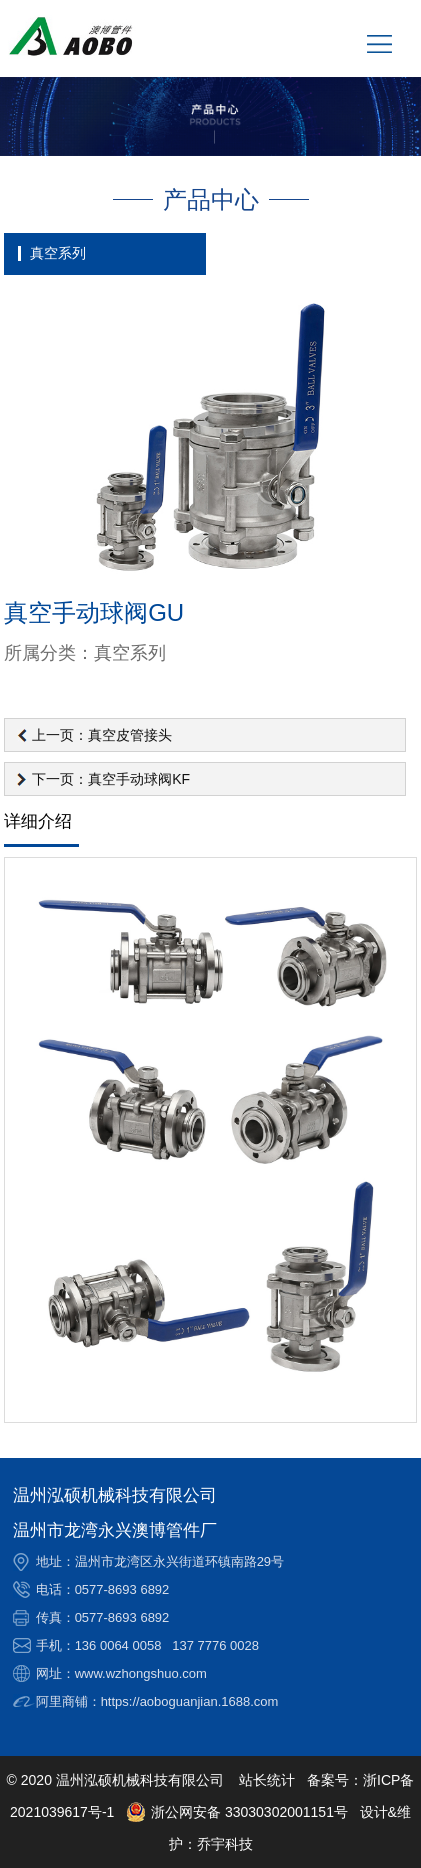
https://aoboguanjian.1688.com (190, 1701)
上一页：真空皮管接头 (102, 735)
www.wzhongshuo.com (141, 1673)
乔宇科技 (225, 1844)
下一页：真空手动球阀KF (111, 779)
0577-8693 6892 (122, 1589)
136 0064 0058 (118, 1645)
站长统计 (267, 1780)
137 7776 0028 (215, 1645)
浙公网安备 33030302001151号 (237, 1812)
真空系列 (58, 253)
